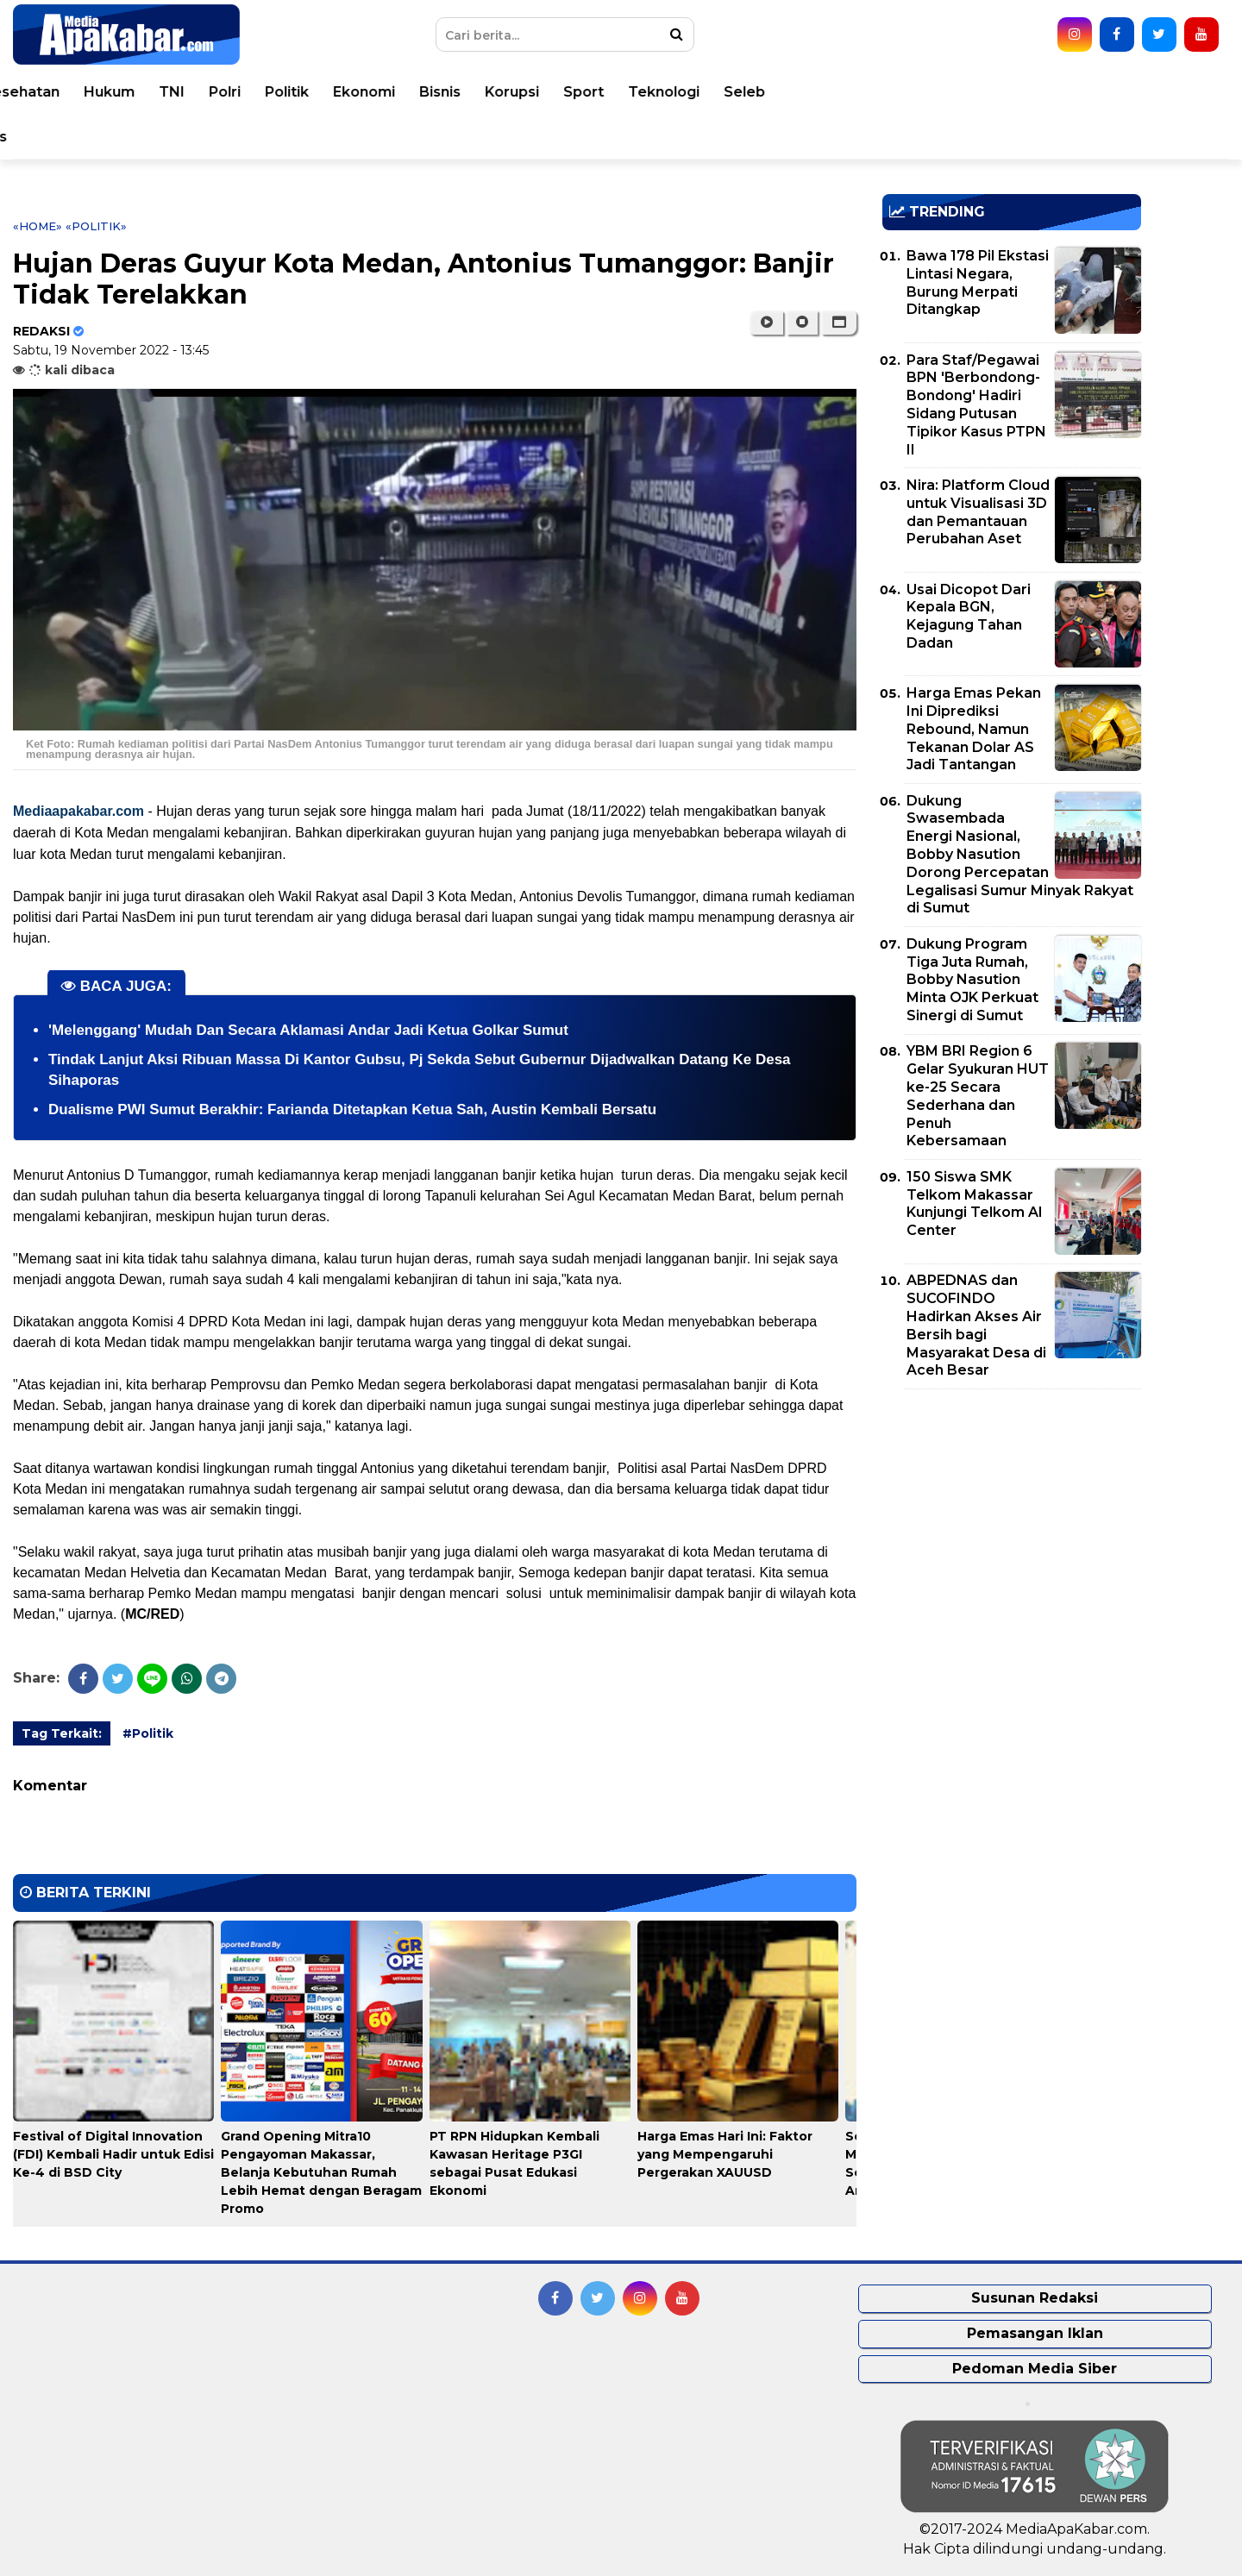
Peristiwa (142, 92)
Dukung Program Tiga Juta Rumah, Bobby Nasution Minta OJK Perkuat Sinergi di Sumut (972, 980)
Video (123, 136)
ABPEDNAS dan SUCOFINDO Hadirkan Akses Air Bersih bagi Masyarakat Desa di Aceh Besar (976, 1325)
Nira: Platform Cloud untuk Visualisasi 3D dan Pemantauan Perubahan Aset (978, 512)
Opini (59, 136)
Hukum (552, 92)
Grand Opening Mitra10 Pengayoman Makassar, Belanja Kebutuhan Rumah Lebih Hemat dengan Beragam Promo (321, 2172)
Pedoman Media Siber (1034, 2368)
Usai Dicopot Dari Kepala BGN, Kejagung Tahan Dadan (968, 616)
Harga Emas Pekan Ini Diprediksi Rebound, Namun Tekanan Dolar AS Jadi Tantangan (973, 729)
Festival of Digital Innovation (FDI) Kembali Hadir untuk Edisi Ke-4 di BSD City (113, 2154)
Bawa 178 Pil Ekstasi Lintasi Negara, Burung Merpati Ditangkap (977, 282)
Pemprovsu (337, 136)
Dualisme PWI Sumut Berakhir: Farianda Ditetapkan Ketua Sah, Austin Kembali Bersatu (352, 1109)
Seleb (1187, 92)
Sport (1027, 92)
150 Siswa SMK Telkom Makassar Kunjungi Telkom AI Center (974, 1203)
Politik (730, 92)
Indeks (426, 136)
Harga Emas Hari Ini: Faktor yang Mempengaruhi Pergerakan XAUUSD (724, 2154)
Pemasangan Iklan (1035, 2333)
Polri (668, 92)
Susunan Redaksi (1034, 2298)
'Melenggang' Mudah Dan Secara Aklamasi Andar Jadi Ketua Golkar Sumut (308, 1030)
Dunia (220, 92)
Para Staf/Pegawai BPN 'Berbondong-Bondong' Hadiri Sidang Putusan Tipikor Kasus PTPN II (976, 405)
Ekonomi (807, 92)
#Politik (147, 1733)
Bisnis (883, 92)
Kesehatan (464, 92)
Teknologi (1107, 92)
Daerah (376, 92)
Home (63, 92)
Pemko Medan (220, 136)
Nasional (295, 92)
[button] (838, 322)
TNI (615, 92)
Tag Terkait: (62, 1733)
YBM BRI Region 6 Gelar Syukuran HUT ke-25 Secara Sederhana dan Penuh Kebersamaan (977, 1096)
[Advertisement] (1011, 1523)
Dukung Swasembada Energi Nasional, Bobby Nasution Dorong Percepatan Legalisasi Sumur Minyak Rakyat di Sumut (1019, 855)
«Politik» (96, 226)
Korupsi (955, 92)
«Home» (37, 226)
